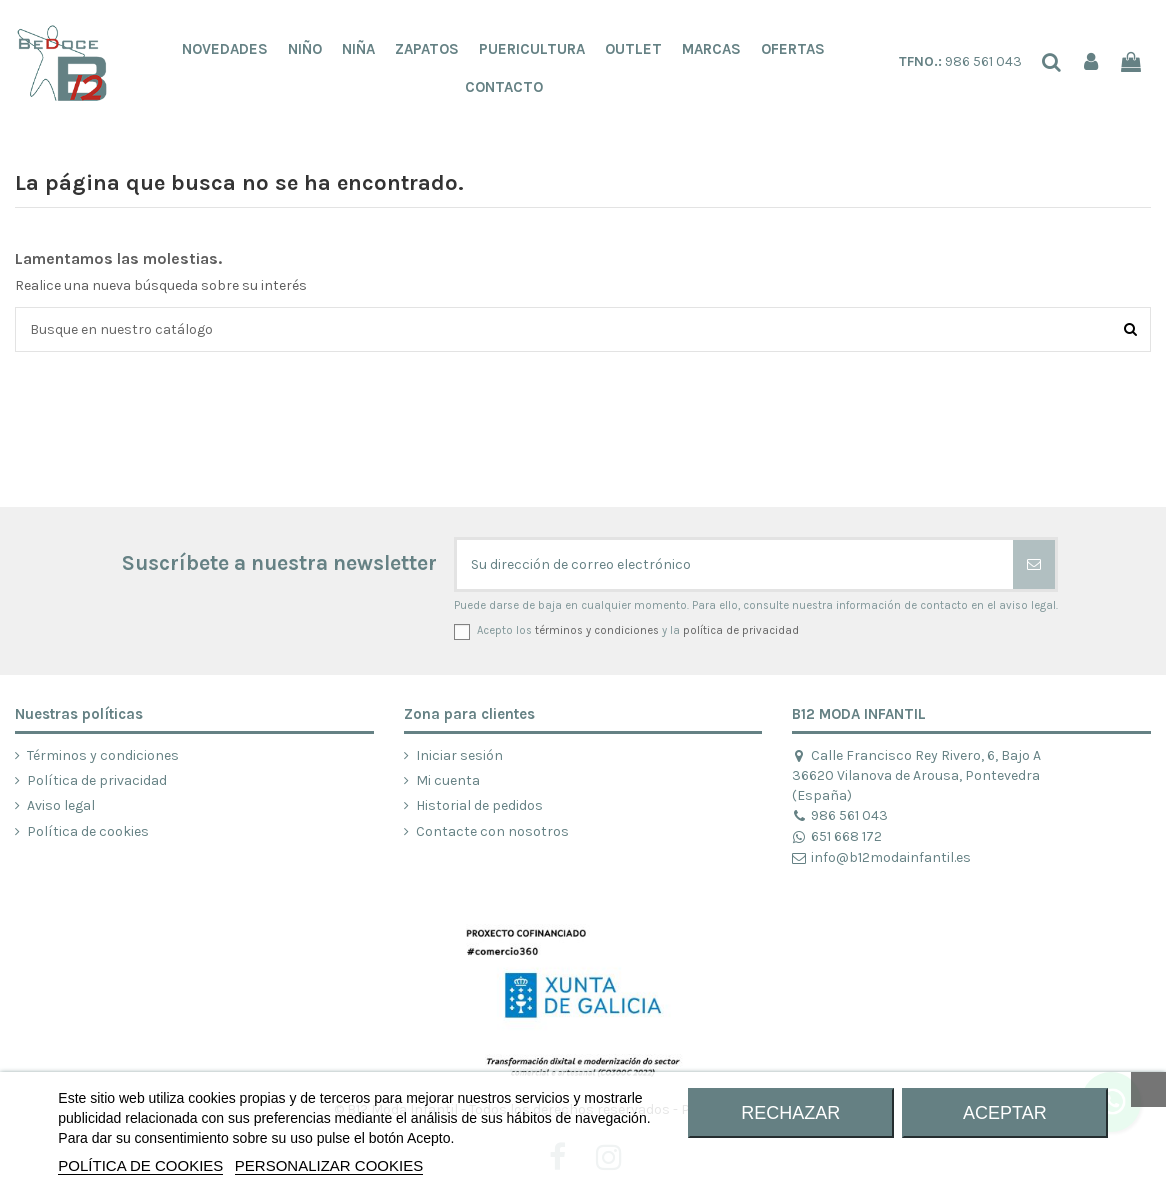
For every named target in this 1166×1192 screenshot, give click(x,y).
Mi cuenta (448, 780)
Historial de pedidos (479, 805)
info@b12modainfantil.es (881, 857)
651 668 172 (836, 836)
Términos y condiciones (103, 755)
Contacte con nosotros (492, 831)
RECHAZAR (790, 1113)
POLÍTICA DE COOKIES (140, 1165)
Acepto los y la (638, 630)
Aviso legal (61, 805)
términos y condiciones (597, 630)
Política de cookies (88, 831)
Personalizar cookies (329, 1165)
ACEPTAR (1005, 1113)
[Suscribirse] (1034, 564)
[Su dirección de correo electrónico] (735, 564)
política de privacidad (741, 630)
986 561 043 (960, 61)
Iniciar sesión (459, 755)
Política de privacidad (97, 780)
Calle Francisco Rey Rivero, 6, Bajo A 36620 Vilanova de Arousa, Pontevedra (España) (916, 775)
